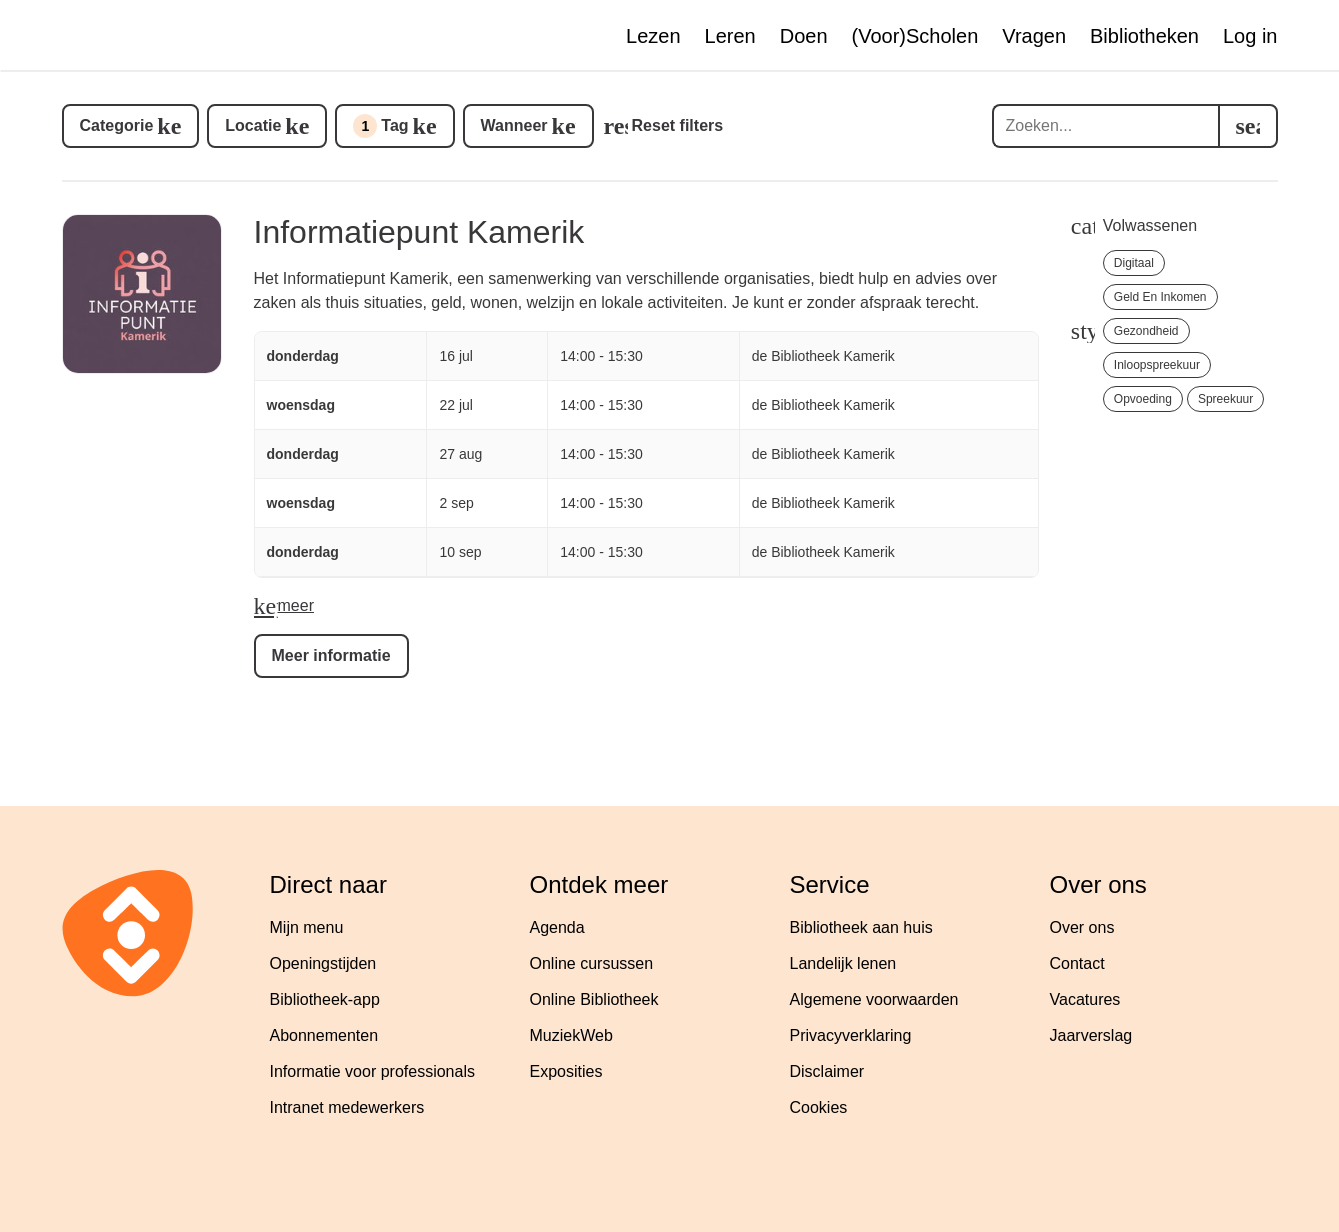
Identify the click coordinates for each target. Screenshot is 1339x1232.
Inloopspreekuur (1157, 365)
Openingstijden (323, 963)
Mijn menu (307, 927)
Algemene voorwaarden (874, 999)
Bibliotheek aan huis (861, 927)
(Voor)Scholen (915, 36)
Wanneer (514, 125)
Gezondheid (1146, 331)
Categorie (117, 125)
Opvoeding (1143, 399)
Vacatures (1085, 999)
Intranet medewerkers (347, 1107)
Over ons (1082, 927)
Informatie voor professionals (372, 1071)
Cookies (819, 1107)
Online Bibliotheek (594, 999)
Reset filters (678, 125)
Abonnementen (324, 1035)
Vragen (1034, 36)
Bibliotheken (1144, 36)
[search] (1248, 126)
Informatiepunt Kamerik (419, 232)
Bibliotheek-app (325, 999)
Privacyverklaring (851, 1035)
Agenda (557, 927)
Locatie (253, 125)
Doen (804, 36)
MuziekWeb (571, 1035)
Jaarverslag (1091, 1035)
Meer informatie (331, 655)
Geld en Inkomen (1160, 297)
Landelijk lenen (843, 963)
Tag (380, 126)
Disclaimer (827, 1071)
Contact (1077, 963)
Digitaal (1134, 263)
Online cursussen (592, 963)
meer (296, 605)
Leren (730, 36)
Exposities (566, 1071)
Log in (1250, 36)
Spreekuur (1225, 399)
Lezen (653, 36)
